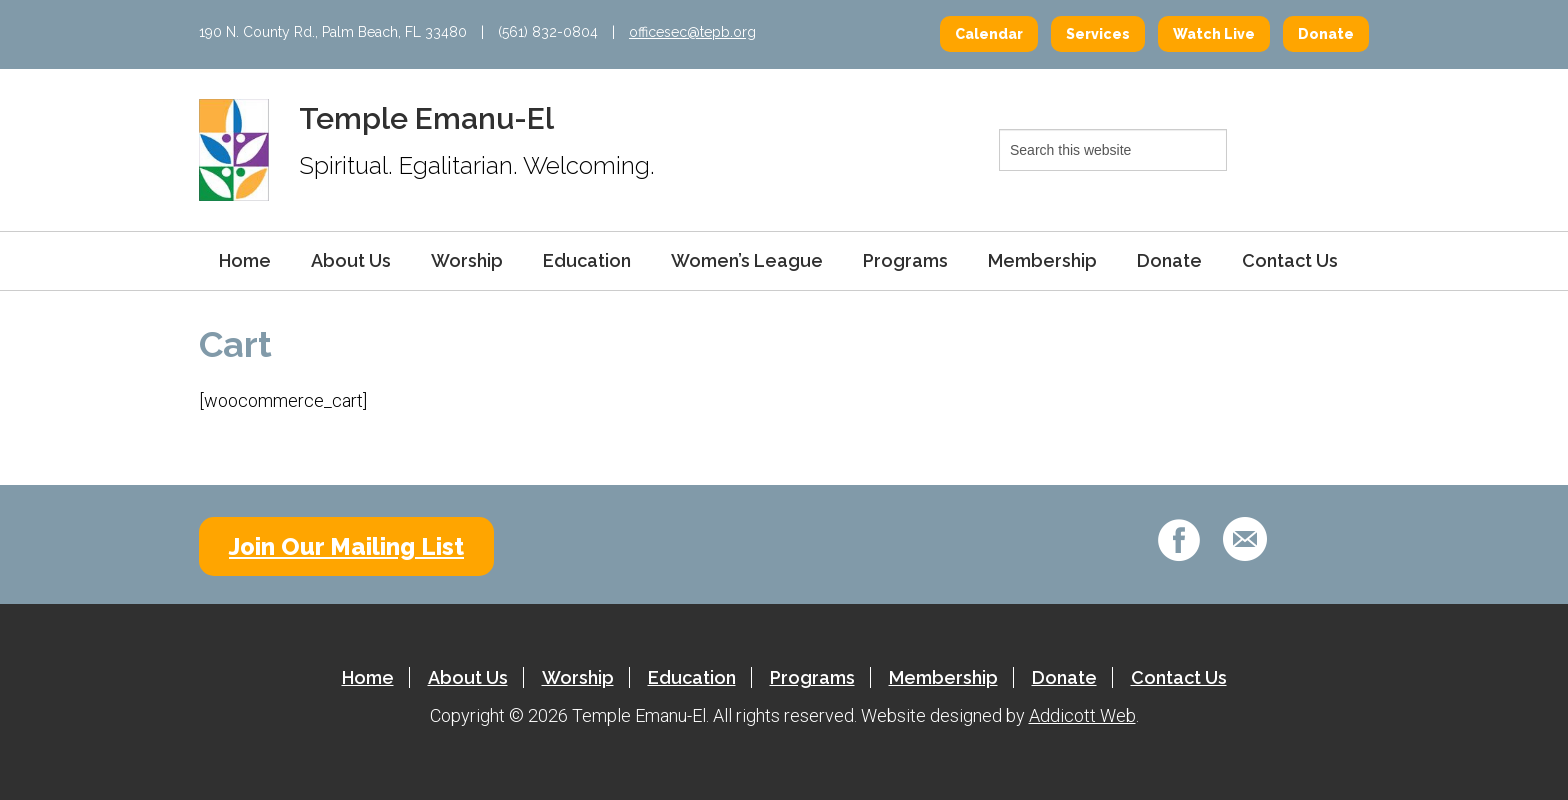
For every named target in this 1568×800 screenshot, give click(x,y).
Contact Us (1290, 260)
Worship (467, 260)
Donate (1326, 34)
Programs (905, 260)
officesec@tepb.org (692, 32)
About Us (351, 260)
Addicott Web (1082, 715)
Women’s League (747, 260)
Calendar (989, 34)
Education (587, 260)
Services (1098, 34)
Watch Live (1214, 34)
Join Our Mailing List (346, 546)
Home (245, 260)
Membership (1042, 260)
